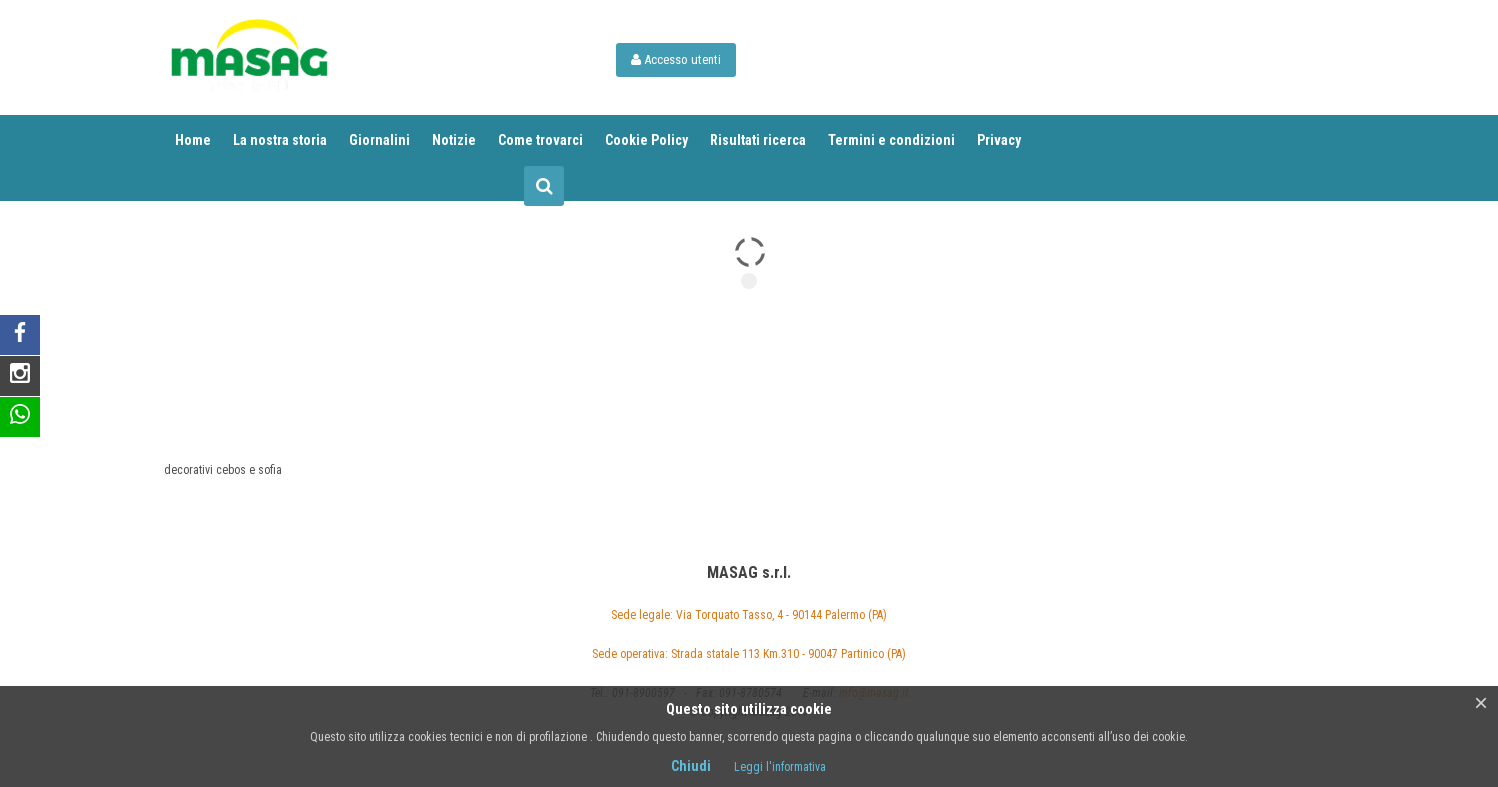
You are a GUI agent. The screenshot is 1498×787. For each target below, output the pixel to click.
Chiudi (691, 766)
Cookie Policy (646, 140)
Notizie (454, 140)
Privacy (999, 140)
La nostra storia (280, 140)
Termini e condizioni (891, 140)
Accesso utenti (676, 59)
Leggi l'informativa (780, 767)
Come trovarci (540, 140)
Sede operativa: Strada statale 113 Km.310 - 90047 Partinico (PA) (749, 654)
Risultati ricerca (758, 140)
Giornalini (379, 140)
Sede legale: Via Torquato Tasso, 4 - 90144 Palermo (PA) (749, 615)
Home (193, 140)
